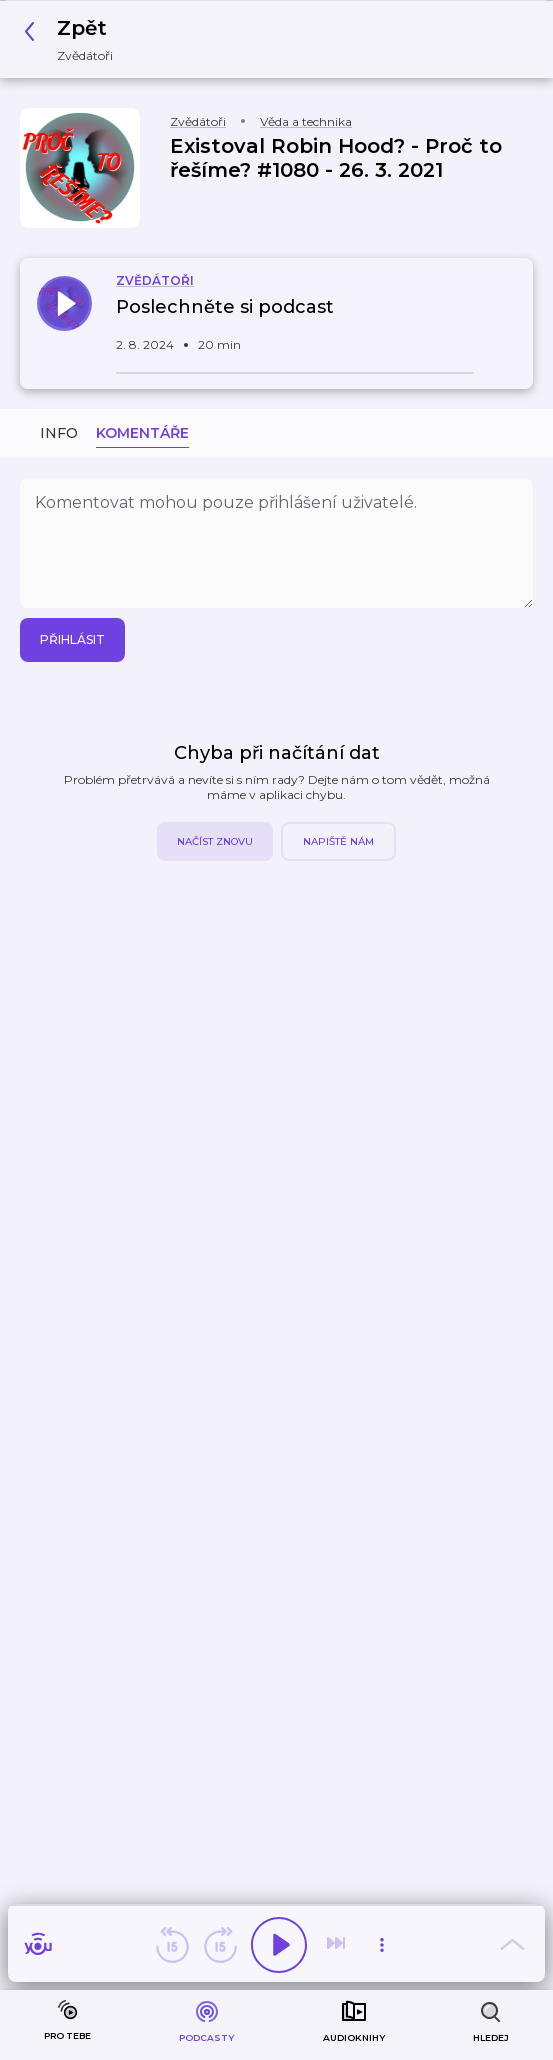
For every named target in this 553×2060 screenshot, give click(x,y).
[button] (74, 39)
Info (59, 433)
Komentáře (142, 433)
